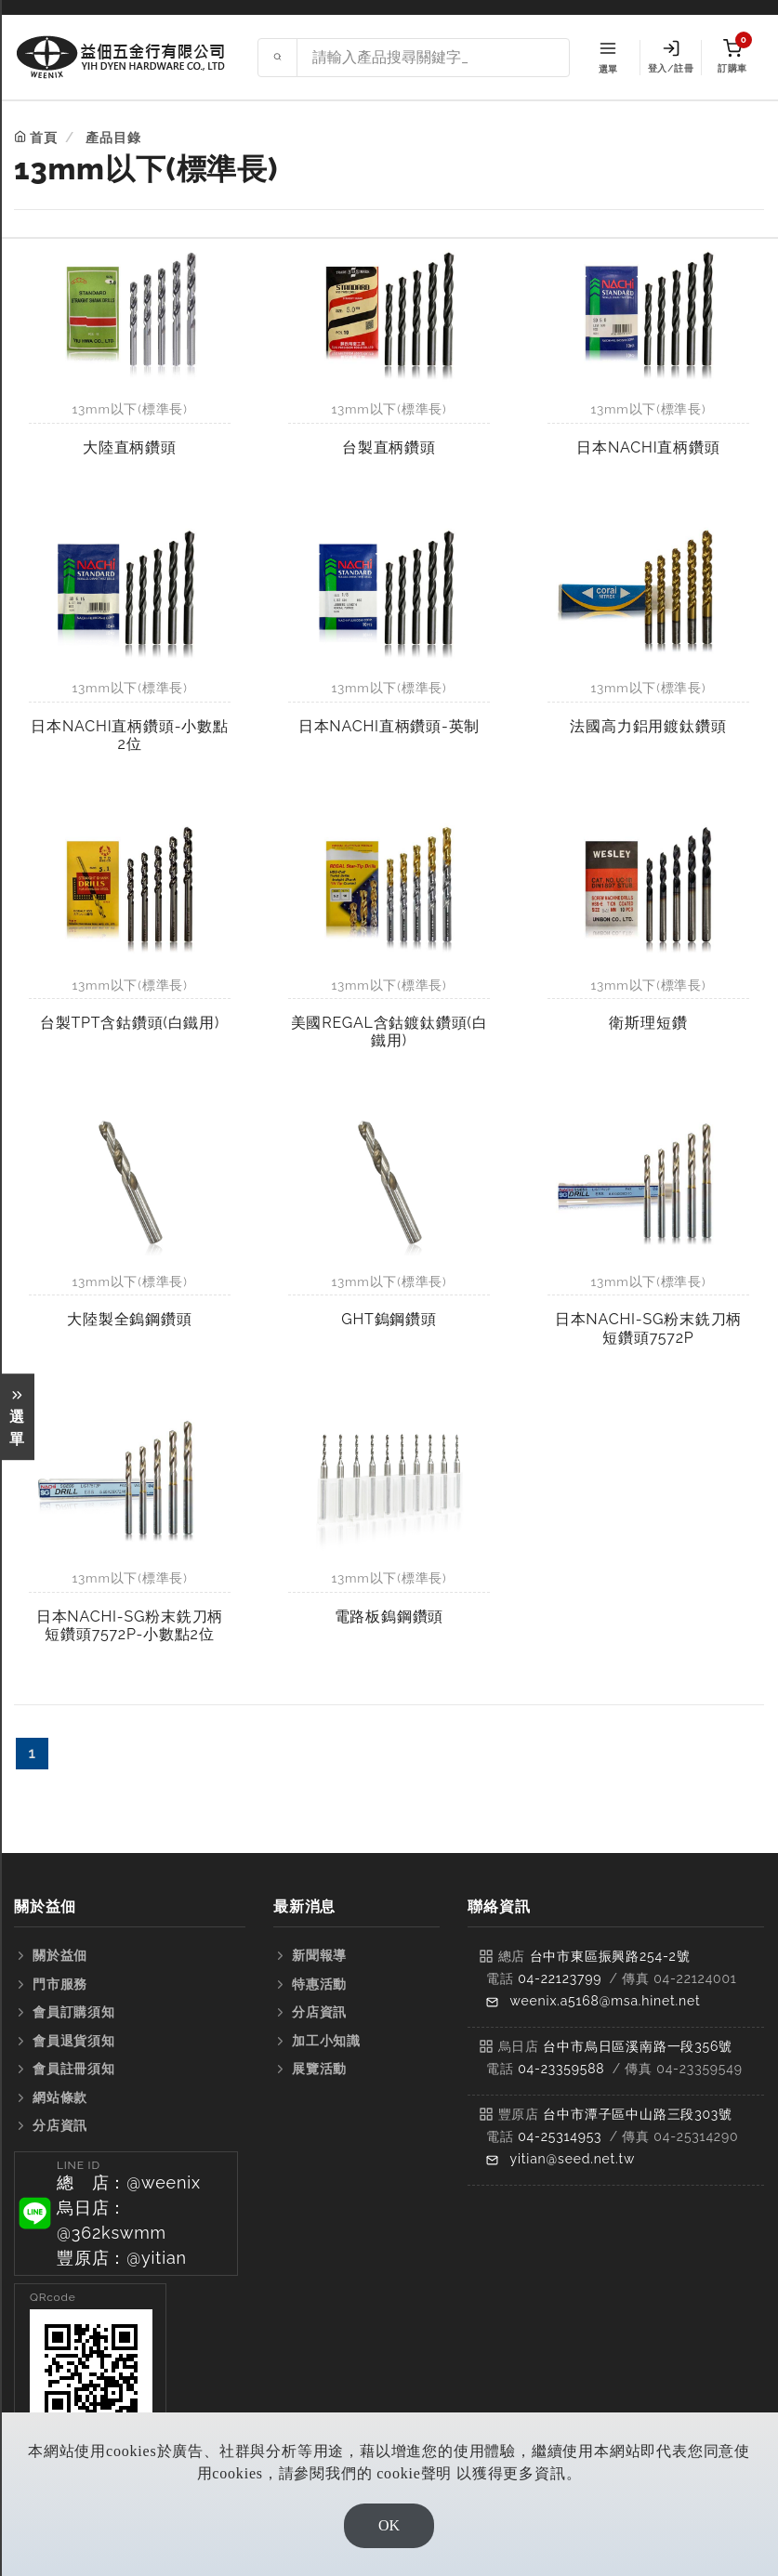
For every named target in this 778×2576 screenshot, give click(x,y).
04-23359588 (561, 2068)
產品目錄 (113, 137)
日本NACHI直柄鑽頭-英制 (389, 726)
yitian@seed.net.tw (573, 2158)
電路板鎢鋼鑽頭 (389, 1616)
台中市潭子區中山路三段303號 (637, 2114)
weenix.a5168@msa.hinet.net (605, 2000)
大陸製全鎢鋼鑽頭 (129, 1319)
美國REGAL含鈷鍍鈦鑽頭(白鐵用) (389, 1031)
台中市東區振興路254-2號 (610, 1956)
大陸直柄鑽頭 (130, 447)
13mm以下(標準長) (129, 408)
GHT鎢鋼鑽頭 (389, 1319)
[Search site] (433, 57)
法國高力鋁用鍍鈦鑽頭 (648, 726)
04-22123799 (559, 1978)
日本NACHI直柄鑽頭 (647, 447)
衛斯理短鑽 (648, 1023)
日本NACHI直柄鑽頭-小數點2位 (129, 735)
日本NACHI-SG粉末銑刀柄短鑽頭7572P (648, 1328)
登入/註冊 (670, 56)
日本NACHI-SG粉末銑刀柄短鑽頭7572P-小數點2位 (129, 1625)
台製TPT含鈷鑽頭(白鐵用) (129, 1023)
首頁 (44, 137)
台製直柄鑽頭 (389, 447)
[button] (126, 2213)
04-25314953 (559, 2136)
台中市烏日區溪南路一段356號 (637, 2046)
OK (389, 2525)
